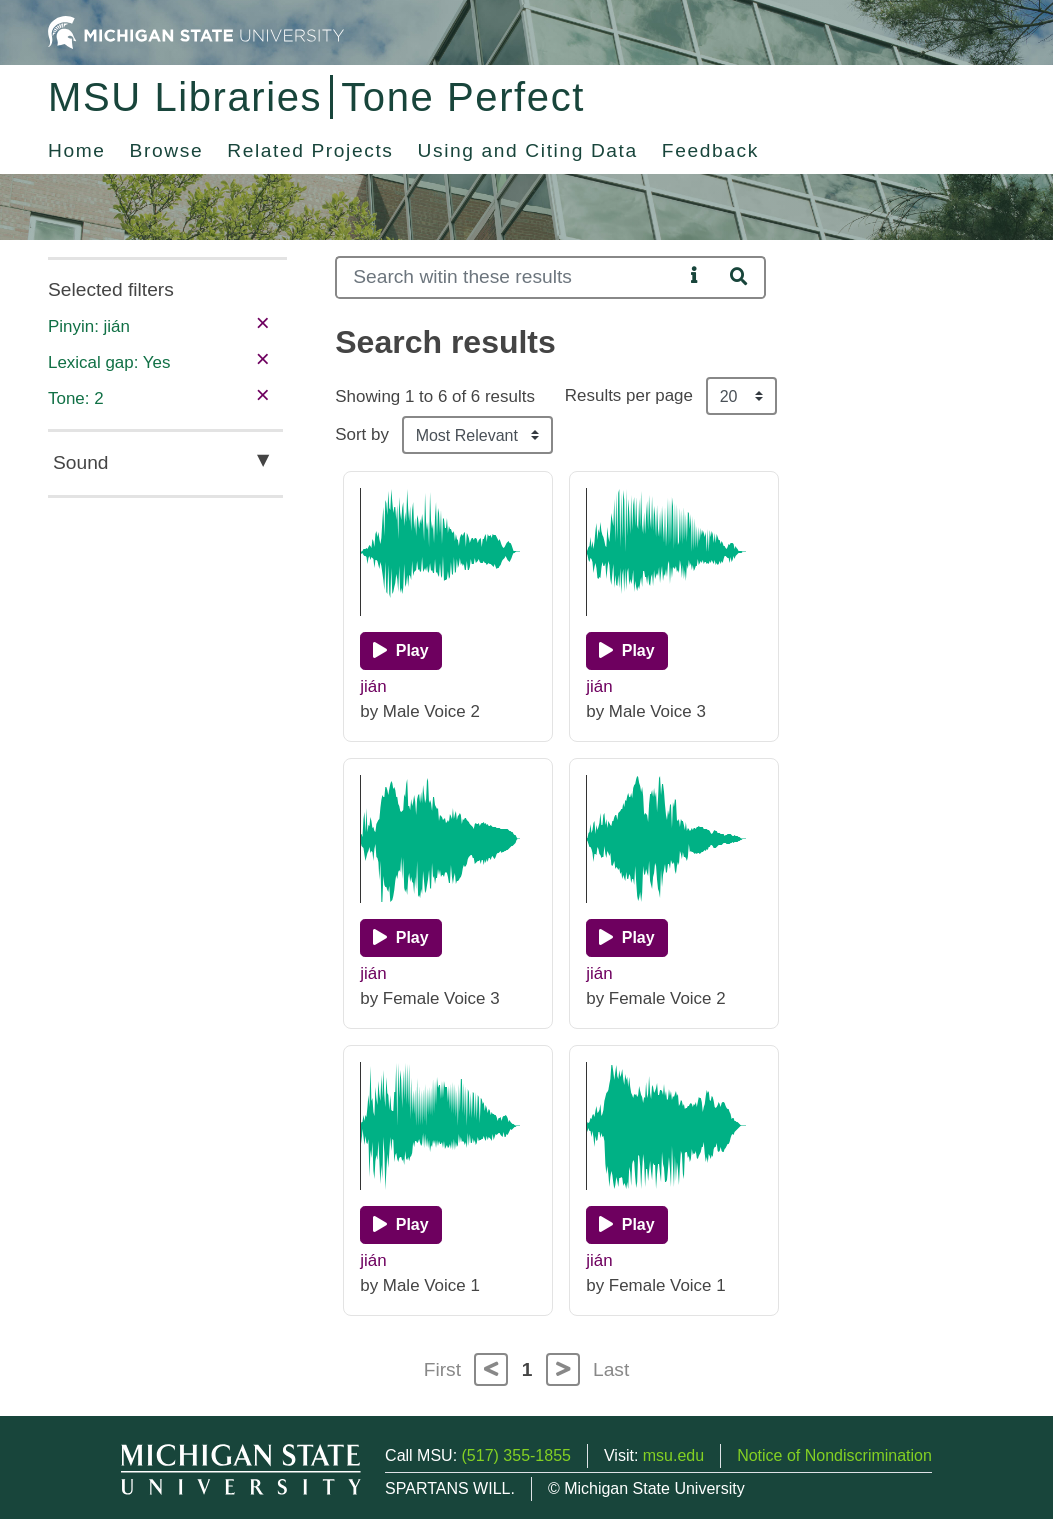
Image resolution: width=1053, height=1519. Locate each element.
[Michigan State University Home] (196, 31)
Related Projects (310, 150)
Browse (167, 150)
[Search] (509, 277)
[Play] (400, 651)
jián (373, 686)
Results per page (629, 395)
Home (77, 150)
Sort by (362, 434)
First (442, 1369)
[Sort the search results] (477, 435)
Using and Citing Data (528, 150)
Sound (80, 462)
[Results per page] (741, 396)
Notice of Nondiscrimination (834, 1455)
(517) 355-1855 (516, 1455)
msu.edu (673, 1455)
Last (611, 1369)
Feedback (710, 150)
